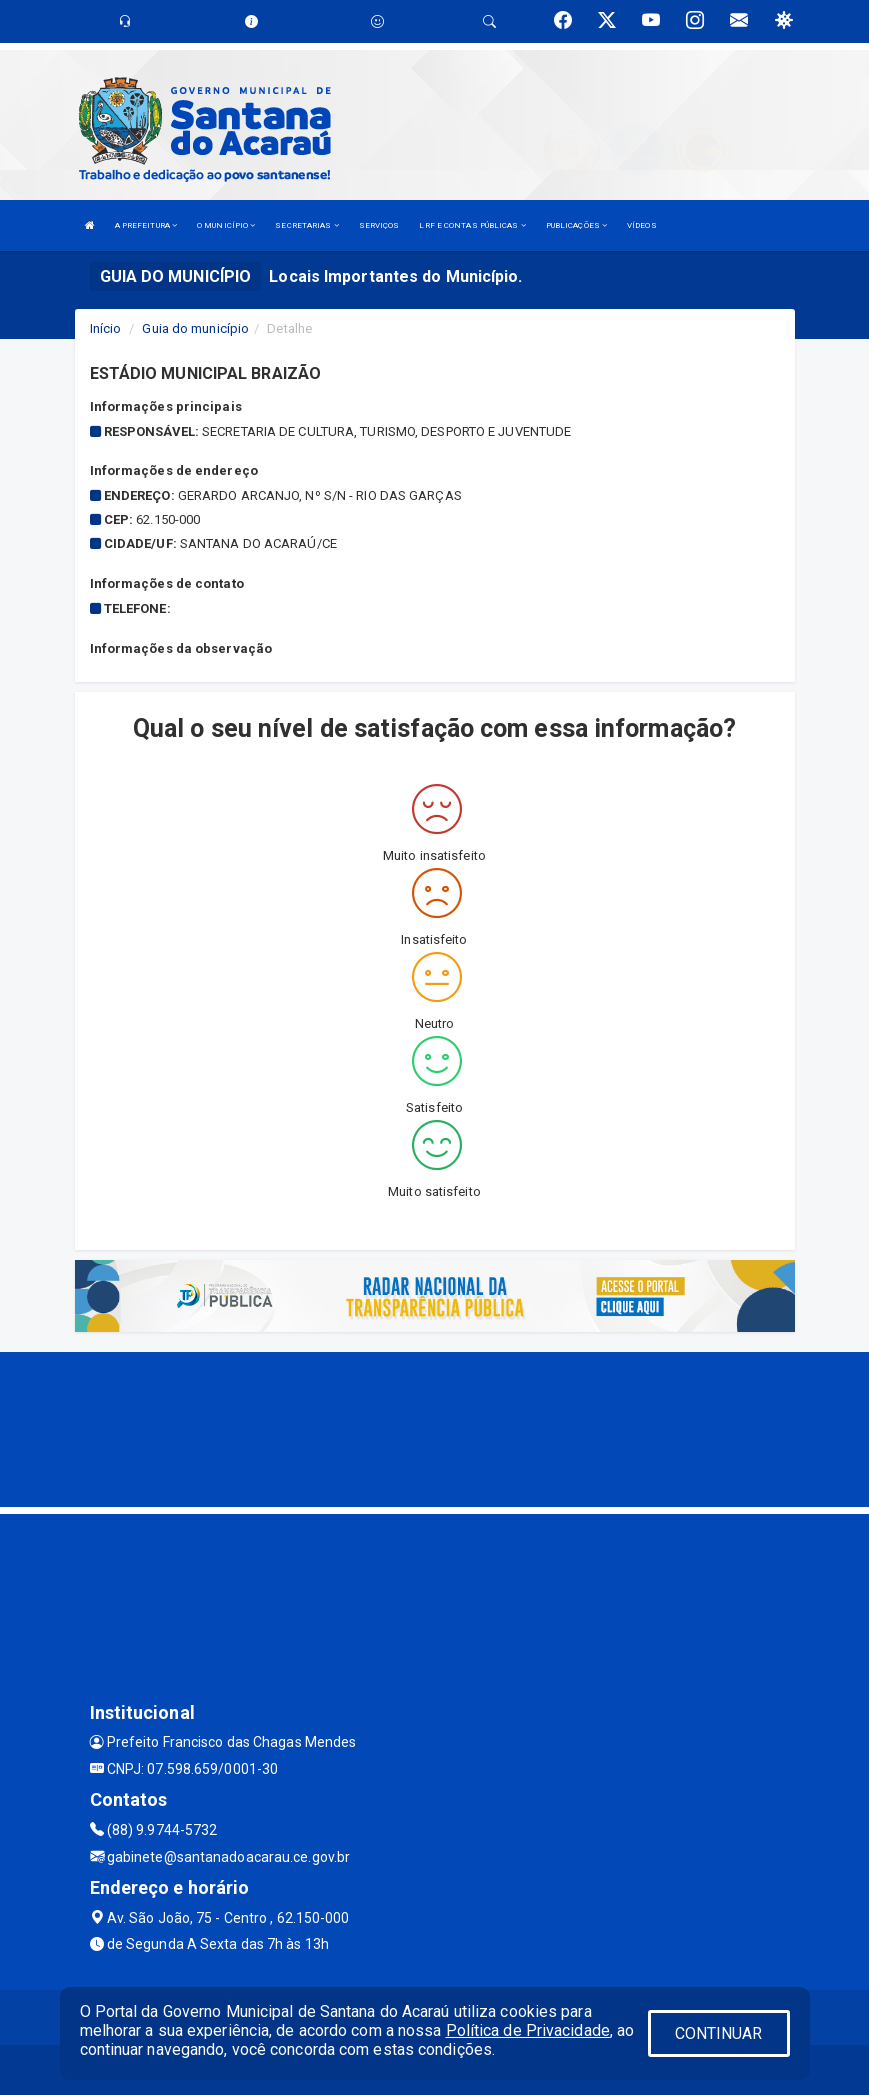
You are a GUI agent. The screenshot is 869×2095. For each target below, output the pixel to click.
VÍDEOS (642, 225)
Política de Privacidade (528, 2030)
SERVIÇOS (379, 225)
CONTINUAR (719, 2033)
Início (106, 328)
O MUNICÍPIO (226, 225)
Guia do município (195, 328)
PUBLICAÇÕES (576, 225)
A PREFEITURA (146, 225)
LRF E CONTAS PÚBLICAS (472, 225)
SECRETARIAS (306, 225)
